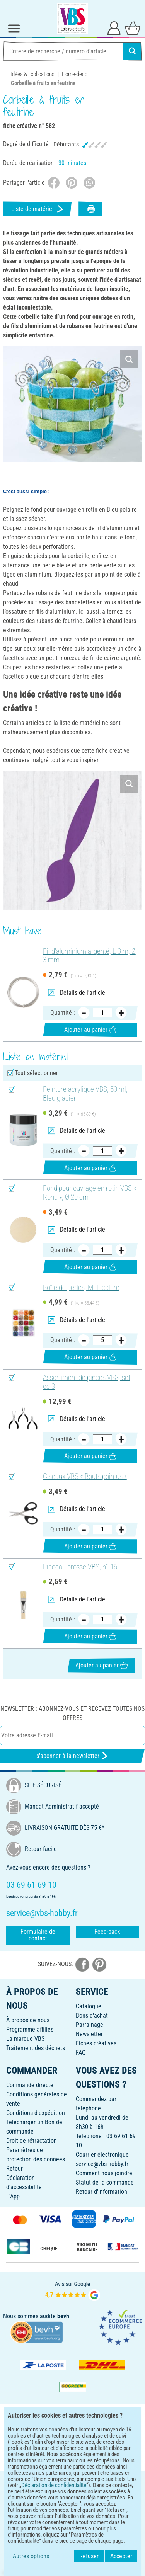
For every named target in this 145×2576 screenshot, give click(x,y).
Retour (14, 2168)
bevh (63, 2316)
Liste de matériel (37, 209)
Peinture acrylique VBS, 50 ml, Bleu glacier (85, 1094)
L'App (13, 2196)
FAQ (81, 2052)
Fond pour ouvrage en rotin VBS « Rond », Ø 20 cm (89, 1192)
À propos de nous (27, 2020)
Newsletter (89, 2034)
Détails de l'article (76, 992)
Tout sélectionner (36, 1073)
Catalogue (88, 2006)
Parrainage (89, 2024)
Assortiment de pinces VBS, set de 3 (86, 1382)
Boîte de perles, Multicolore (81, 1287)
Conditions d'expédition (35, 2113)
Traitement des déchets (35, 2048)
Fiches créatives (96, 2043)
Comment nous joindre (104, 2173)
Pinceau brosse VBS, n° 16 (80, 1567)
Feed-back (107, 1931)
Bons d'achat (92, 2015)
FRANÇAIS (72, 2481)
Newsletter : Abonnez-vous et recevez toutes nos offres (72, 1713)
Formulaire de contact (37, 1935)
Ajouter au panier (90, 1029)
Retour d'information (101, 2191)
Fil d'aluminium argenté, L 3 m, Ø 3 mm (89, 956)
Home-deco (74, 74)
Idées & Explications (32, 74)
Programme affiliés (29, 2029)
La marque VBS (25, 2038)
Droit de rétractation (31, 2140)
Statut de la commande (105, 2182)
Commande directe (29, 2085)
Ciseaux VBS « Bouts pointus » (85, 1476)
